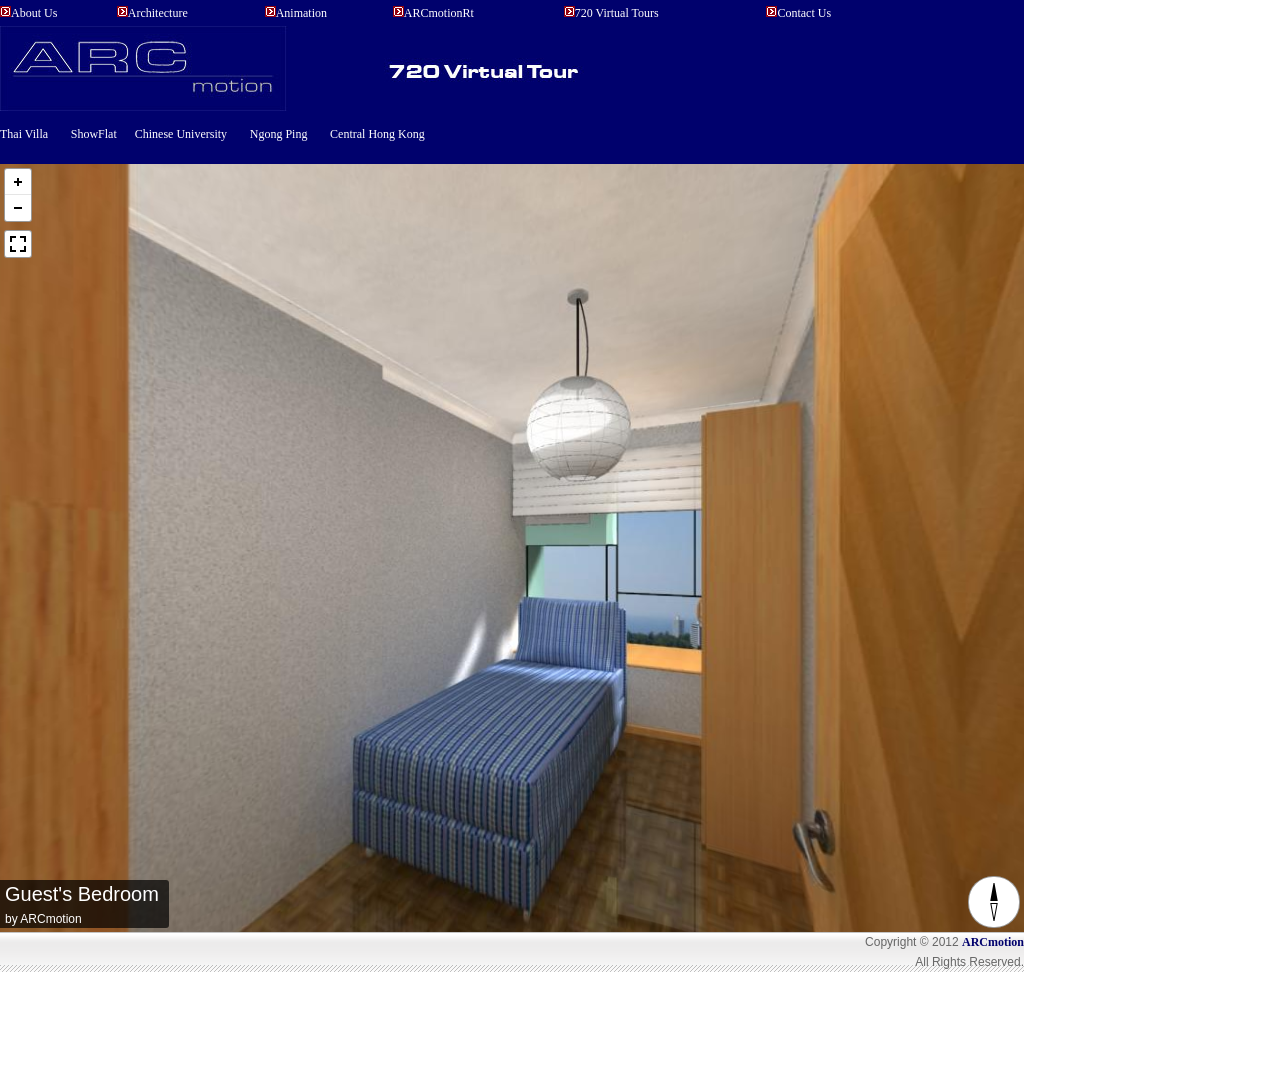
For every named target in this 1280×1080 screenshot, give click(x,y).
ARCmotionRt (439, 13)
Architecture (158, 13)
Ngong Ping (279, 134)
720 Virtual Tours (617, 13)
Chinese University (181, 134)
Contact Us (804, 13)
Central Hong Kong (377, 134)
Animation (301, 13)
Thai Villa (24, 134)
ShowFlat (95, 134)
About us (34, 13)
